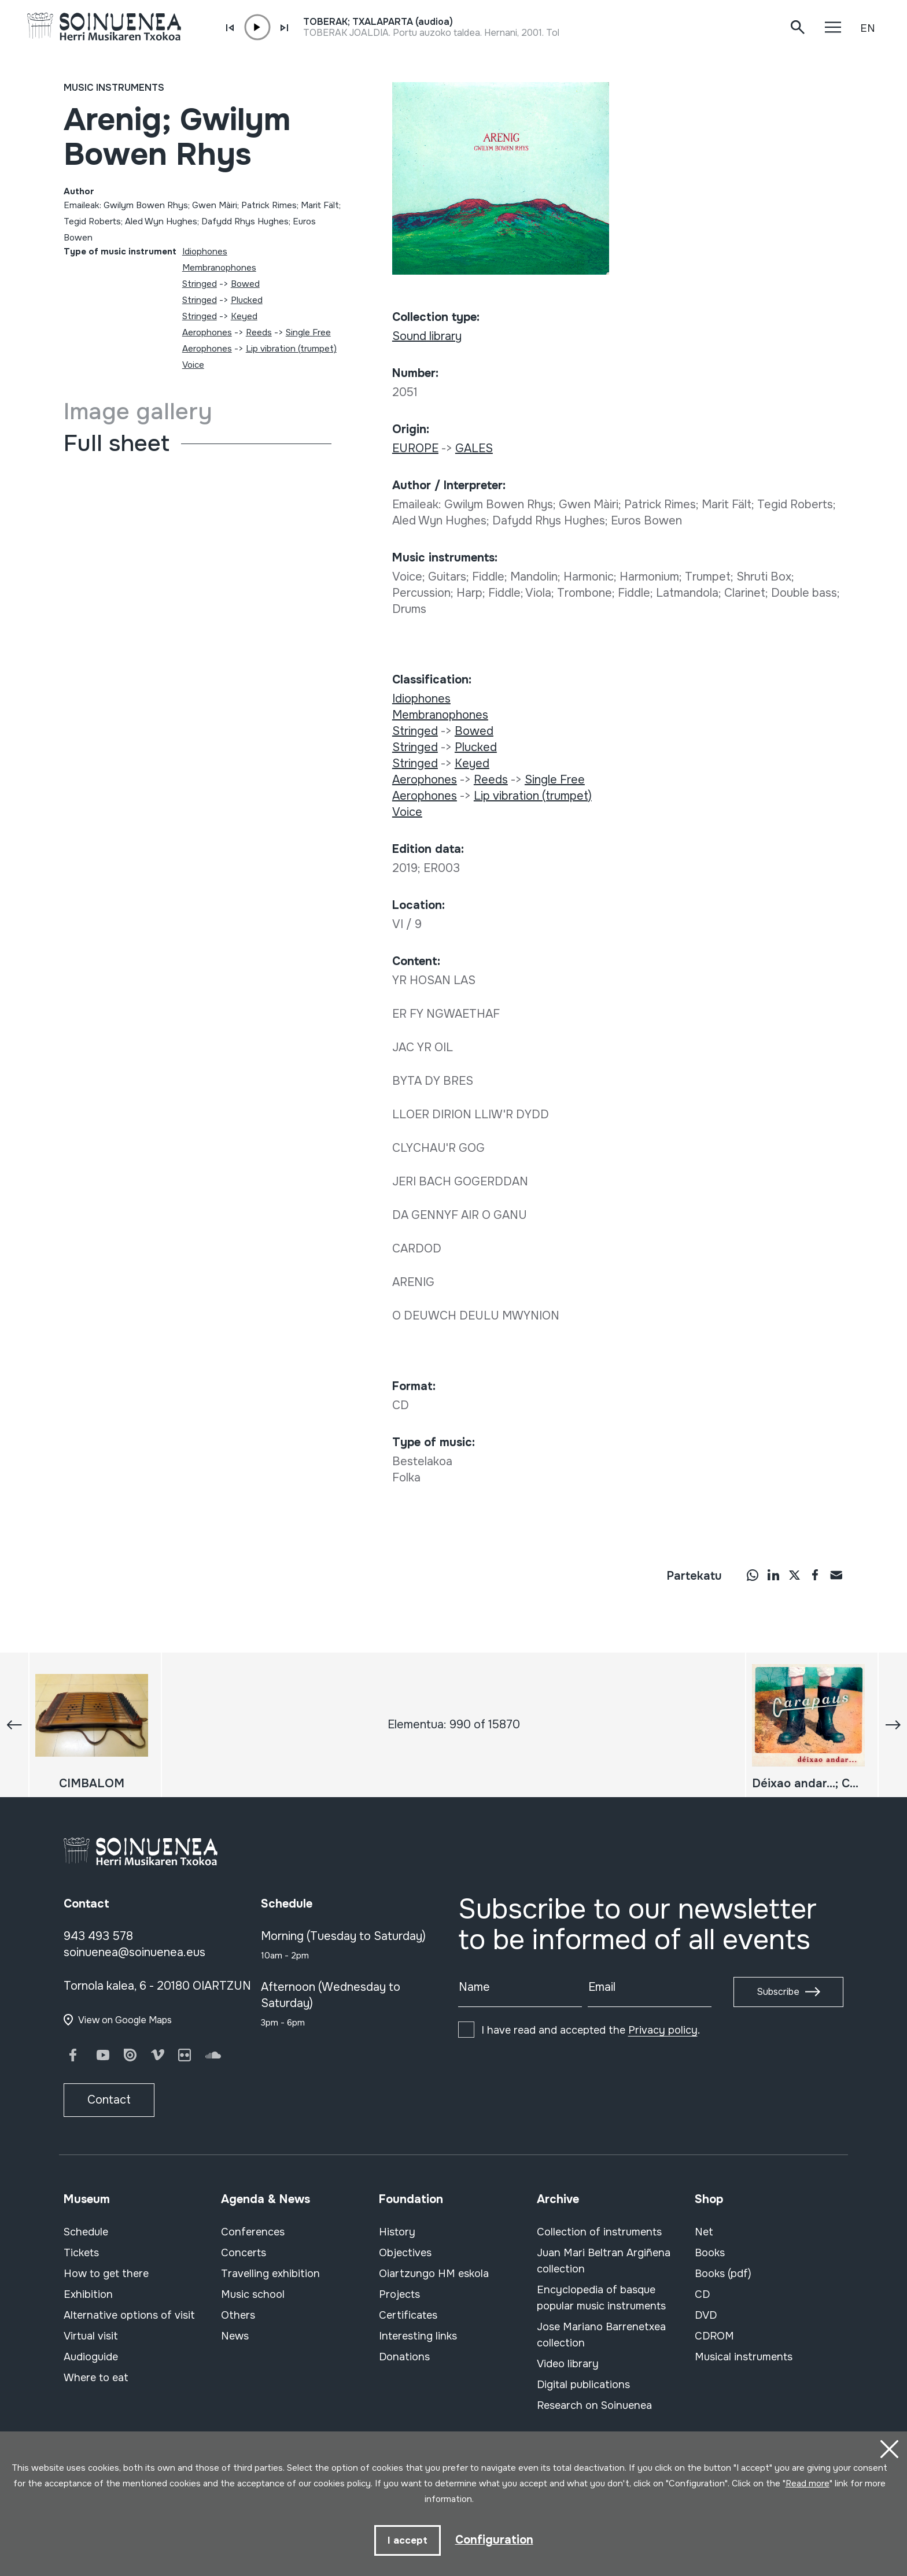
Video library (568, 2363)
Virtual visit (91, 2336)
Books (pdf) (723, 2273)
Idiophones (204, 251)
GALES (474, 448)
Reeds (259, 332)
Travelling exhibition (270, 2273)
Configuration (494, 2539)
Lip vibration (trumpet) (291, 348)
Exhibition (88, 2294)
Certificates (408, 2315)
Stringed (199, 284)
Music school (253, 2294)
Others (238, 2315)
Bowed (245, 284)
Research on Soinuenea (594, 2405)
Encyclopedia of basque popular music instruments (601, 2297)
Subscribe (778, 1992)
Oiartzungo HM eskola (434, 2273)
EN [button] (867, 28)
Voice (193, 365)
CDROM (714, 2336)
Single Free (308, 332)
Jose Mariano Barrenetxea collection (601, 2334)
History (397, 2232)
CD (702, 2294)
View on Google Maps (125, 2020)
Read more (807, 2483)
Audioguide (91, 2356)
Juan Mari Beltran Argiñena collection (603, 2260)
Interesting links (418, 2336)
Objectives (405, 2252)
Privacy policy (663, 2030)
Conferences (253, 2232)
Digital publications (583, 2384)
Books (710, 2252)
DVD (706, 2315)
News (235, 2336)
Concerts (243, 2252)
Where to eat (96, 2377)
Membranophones (219, 268)
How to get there (106, 2273)
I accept (407, 2540)
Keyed (244, 316)
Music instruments (114, 88)
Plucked (247, 300)
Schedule (86, 2232)
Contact (109, 2100)
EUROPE (415, 448)
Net (704, 2232)
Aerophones (207, 332)
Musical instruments (743, 2356)
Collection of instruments (599, 2232)
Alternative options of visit (129, 2315)
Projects (399, 2294)
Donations (404, 2356)
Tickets (81, 2252)
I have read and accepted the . (590, 2030)
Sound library (427, 336)
